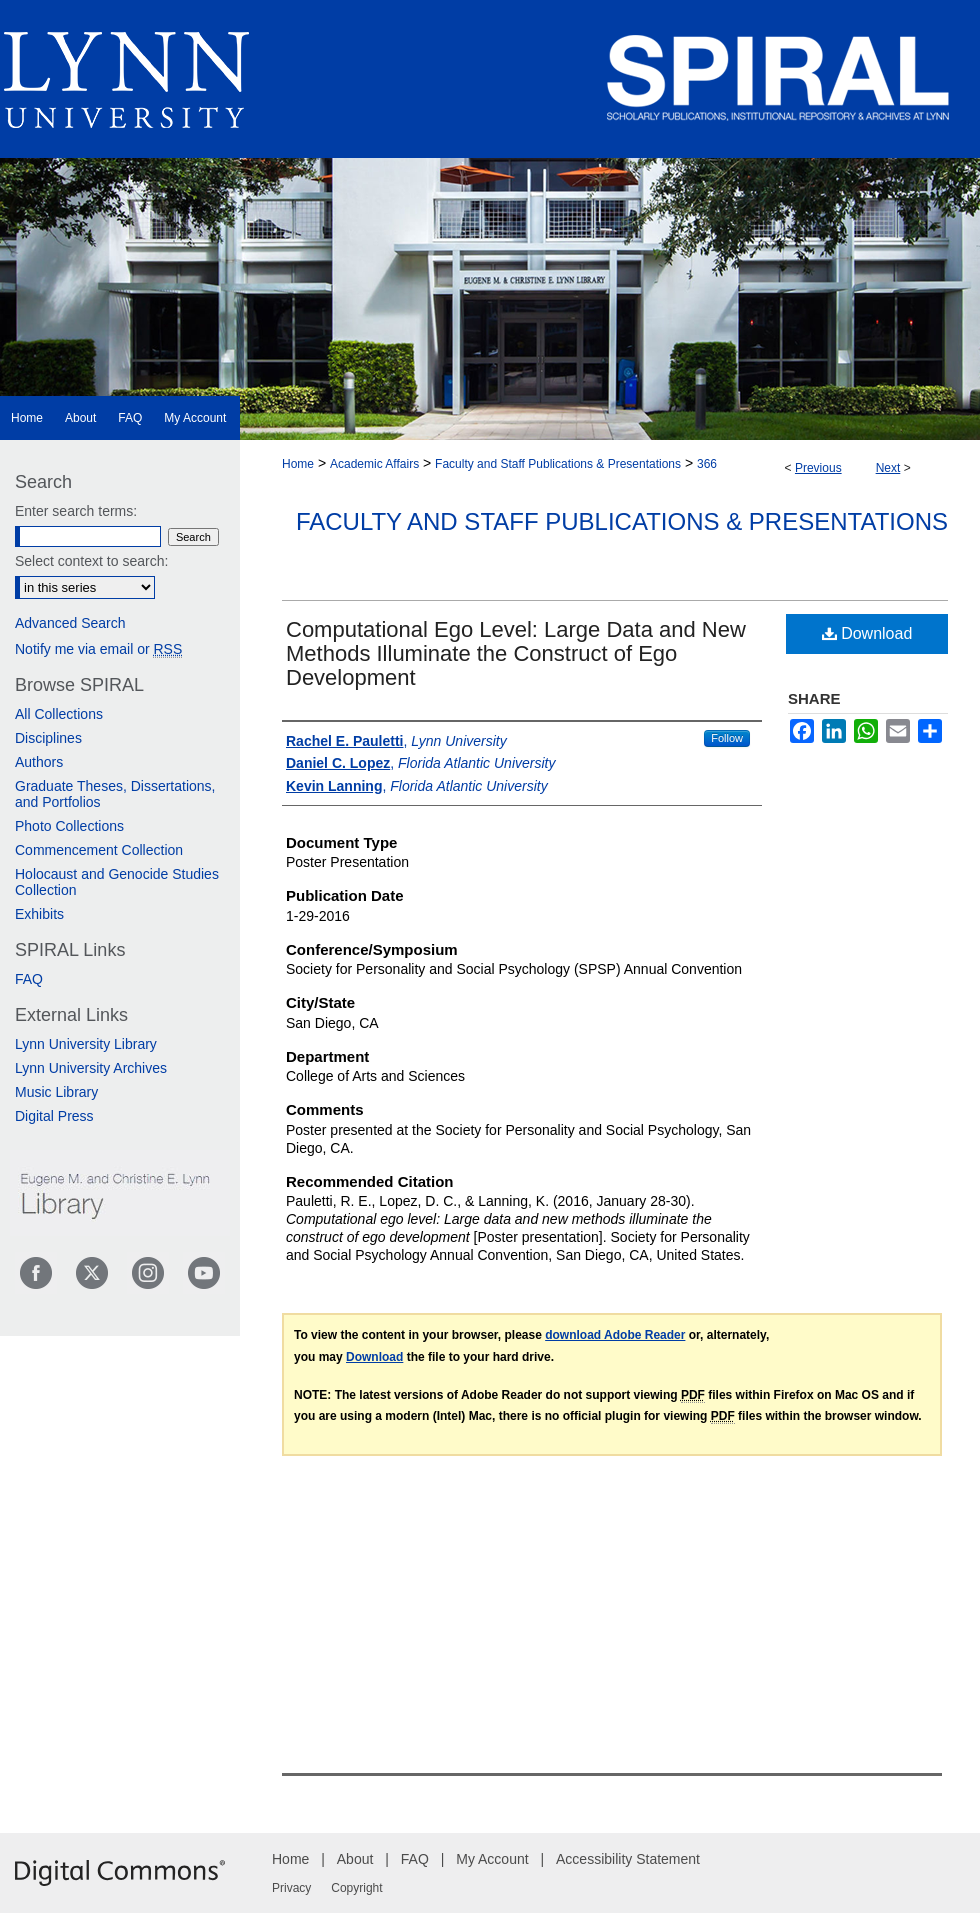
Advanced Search (70, 623)
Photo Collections (69, 826)
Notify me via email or (98, 649)
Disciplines (48, 738)
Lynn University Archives (91, 1068)
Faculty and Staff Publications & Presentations (558, 464)
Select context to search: (91, 561)
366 (707, 464)
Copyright (356, 1888)
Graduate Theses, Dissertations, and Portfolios (115, 794)
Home (298, 464)
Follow (727, 738)
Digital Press (54, 1116)
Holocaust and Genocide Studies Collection (117, 882)
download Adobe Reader (615, 1335)
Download (867, 633)
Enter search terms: (76, 511)
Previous (818, 468)
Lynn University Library (86, 1044)
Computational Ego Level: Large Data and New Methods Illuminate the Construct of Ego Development (516, 653)
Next (888, 468)
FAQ (29, 979)
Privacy (291, 1888)
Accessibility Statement (628, 1859)
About (355, 1859)
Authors (39, 762)
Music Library (56, 1092)
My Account (492, 1859)
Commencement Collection (99, 850)
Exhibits (39, 914)
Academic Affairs (374, 464)
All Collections (59, 714)
